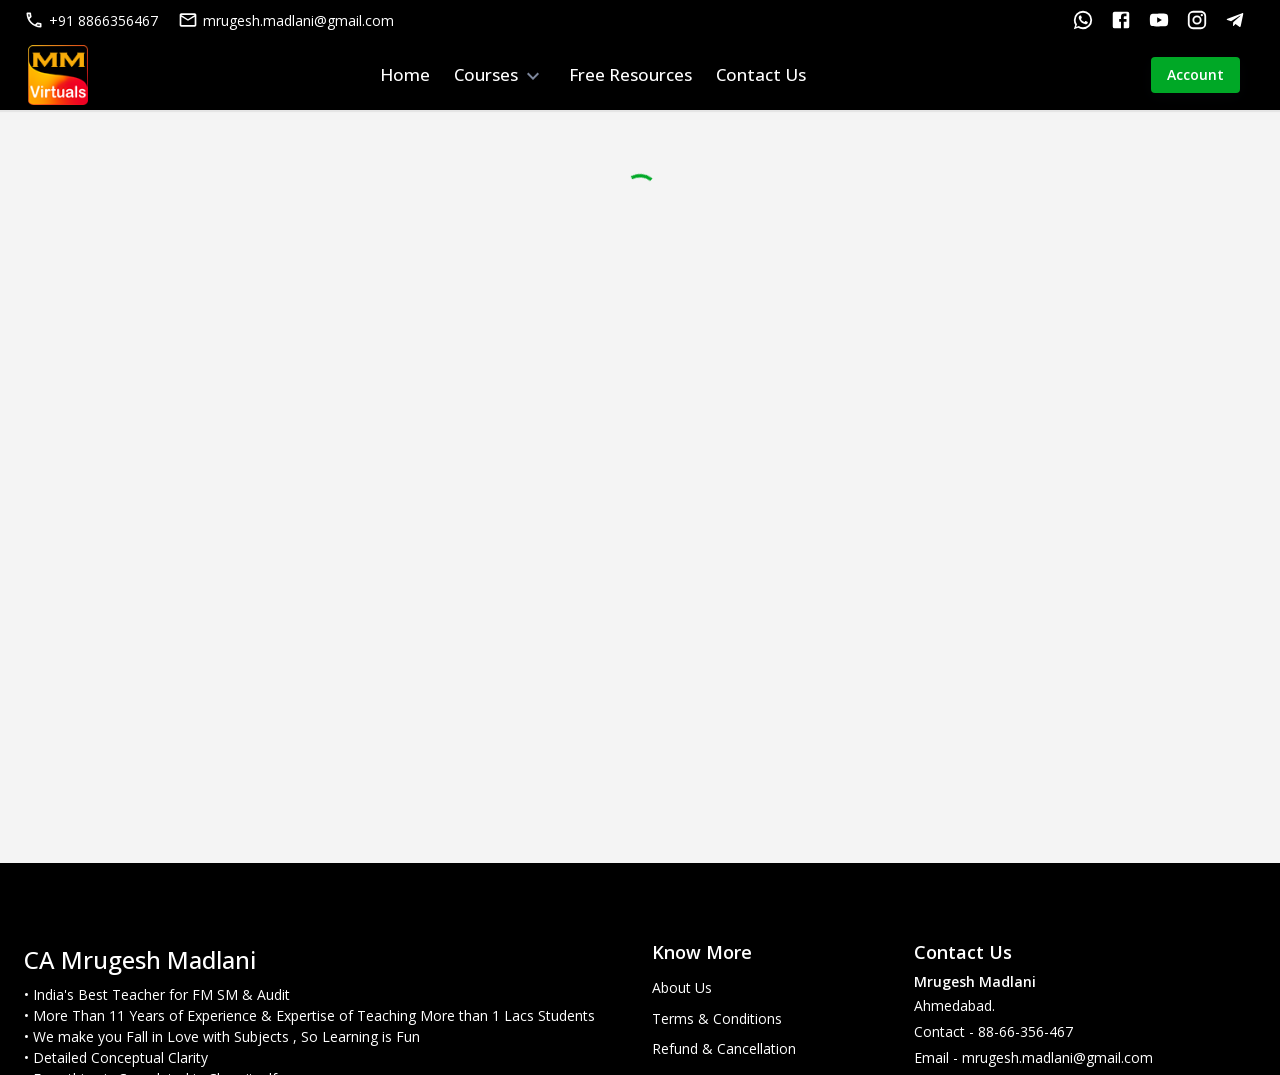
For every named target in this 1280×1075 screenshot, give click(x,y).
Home (405, 74)
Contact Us (761, 74)
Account (1195, 75)
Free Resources (630, 74)
